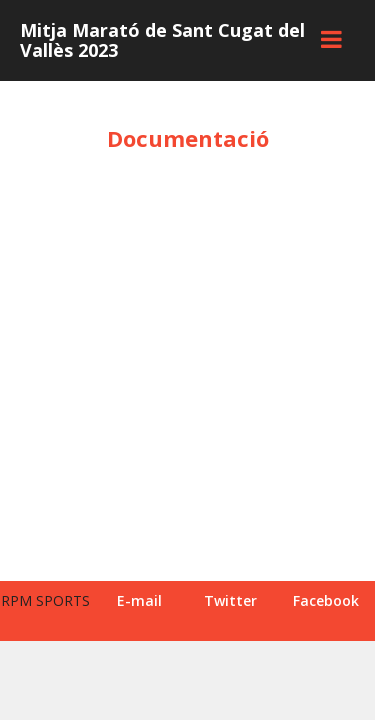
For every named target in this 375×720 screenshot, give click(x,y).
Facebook (326, 600)
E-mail (139, 600)
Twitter (230, 600)
